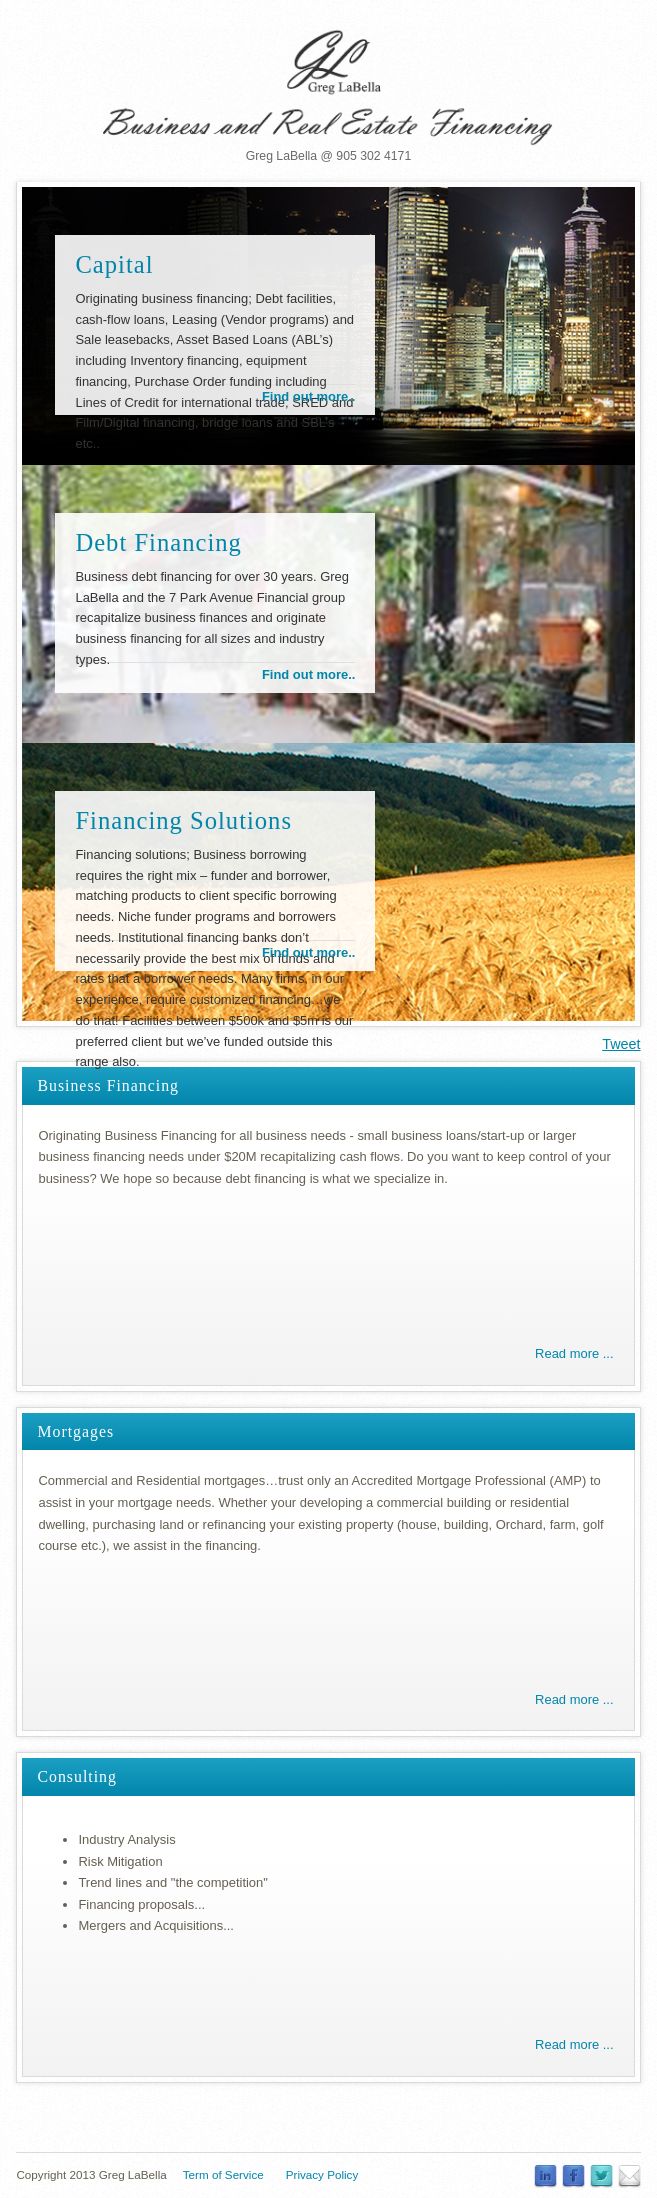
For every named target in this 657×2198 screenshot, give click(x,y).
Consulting (76, 1776)
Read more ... (574, 1353)
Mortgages (75, 1431)
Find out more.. (309, 396)
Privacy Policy (322, 2174)
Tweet (621, 1044)
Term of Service (223, 2174)
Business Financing (108, 1085)
